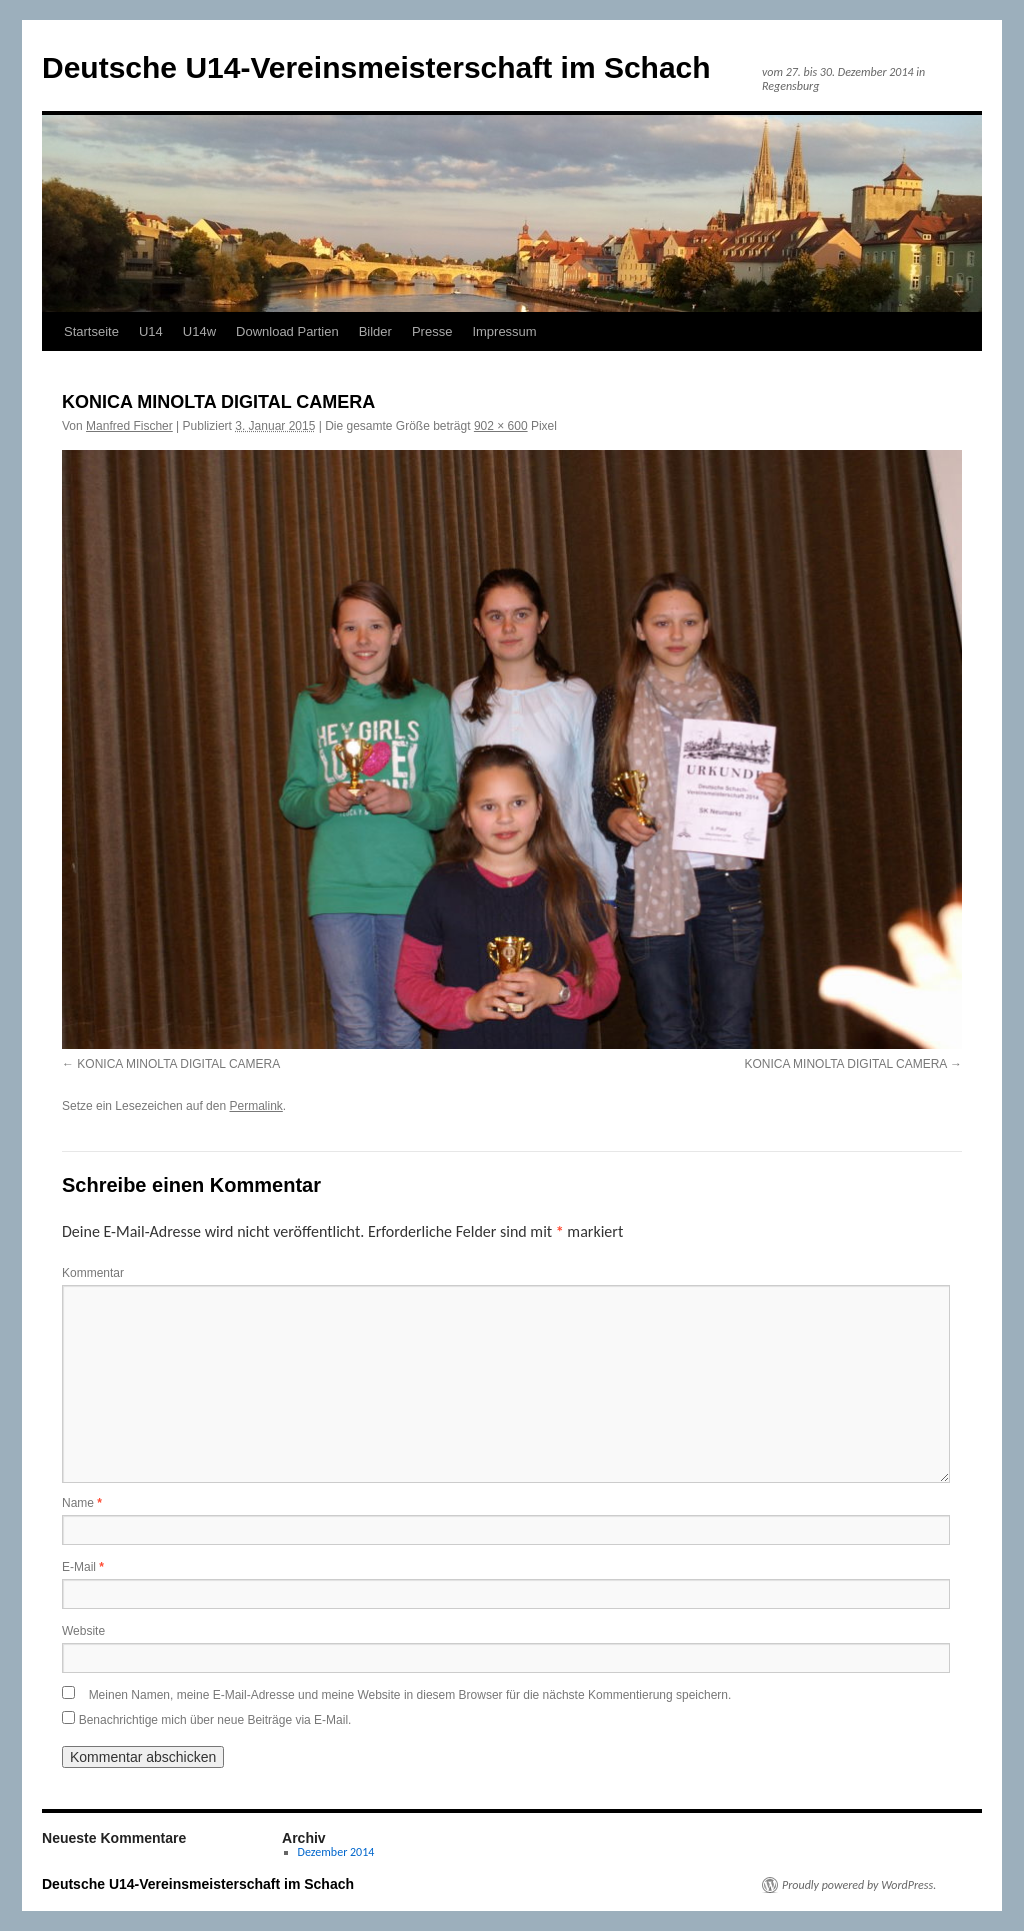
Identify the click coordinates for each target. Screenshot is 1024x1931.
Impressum (504, 331)
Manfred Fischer (129, 426)
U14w (199, 331)
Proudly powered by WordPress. (859, 1885)
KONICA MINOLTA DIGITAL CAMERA (178, 1064)
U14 (151, 331)
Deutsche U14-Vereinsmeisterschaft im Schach (376, 67)
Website (83, 1631)
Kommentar (93, 1273)
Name (82, 1503)
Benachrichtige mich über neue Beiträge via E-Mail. (215, 1720)
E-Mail (83, 1567)
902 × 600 (501, 426)
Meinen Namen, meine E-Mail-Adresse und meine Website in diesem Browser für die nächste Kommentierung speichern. (410, 1695)
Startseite (91, 331)
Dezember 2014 (336, 1852)
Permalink (255, 1106)
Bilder (375, 331)
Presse (432, 331)
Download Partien (287, 331)
